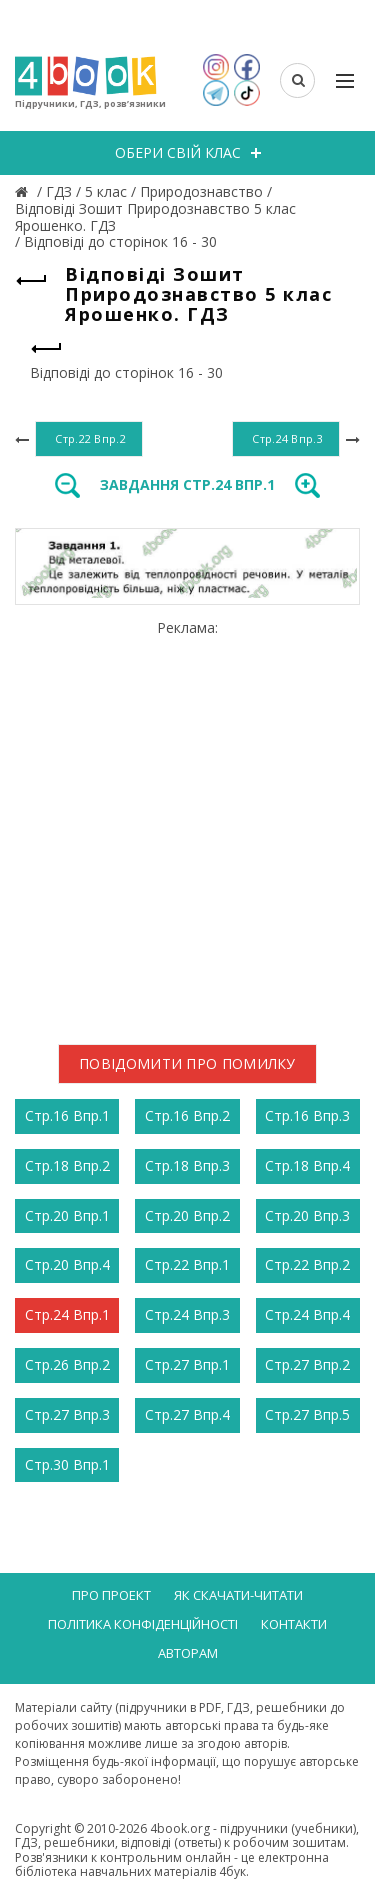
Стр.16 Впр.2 (187, 1115)
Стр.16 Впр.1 (67, 1115)
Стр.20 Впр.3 (307, 1215)
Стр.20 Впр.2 (187, 1215)
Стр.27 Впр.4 (187, 1414)
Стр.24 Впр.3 (187, 1314)
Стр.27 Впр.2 (307, 1364)
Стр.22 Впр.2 (307, 1264)
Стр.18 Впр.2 (67, 1165)
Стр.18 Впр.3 (187, 1165)
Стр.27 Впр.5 (307, 1414)
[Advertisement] (187, 824)
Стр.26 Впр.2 (67, 1364)
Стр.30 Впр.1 (67, 1464)
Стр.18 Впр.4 (307, 1165)
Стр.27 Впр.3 (67, 1414)
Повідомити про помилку (187, 1063)
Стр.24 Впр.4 (307, 1314)
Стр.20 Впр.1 (67, 1215)
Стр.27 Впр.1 (187, 1364)
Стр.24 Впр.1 (67, 1314)
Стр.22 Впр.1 (187, 1264)
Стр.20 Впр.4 (67, 1264)
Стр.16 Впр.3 (307, 1115)
